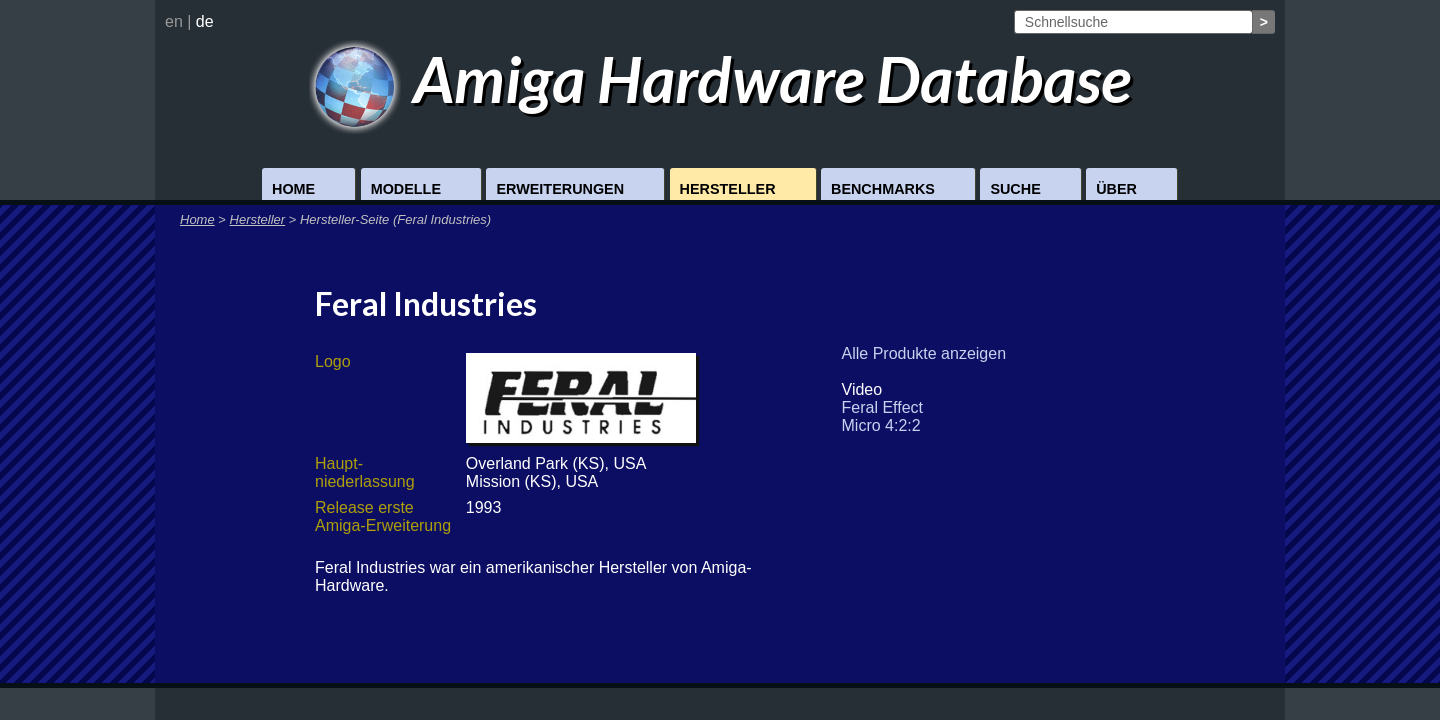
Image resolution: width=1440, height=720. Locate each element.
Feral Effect (883, 407)
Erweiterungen (560, 189)
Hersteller (728, 189)
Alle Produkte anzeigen (924, 353)
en (174, 21)
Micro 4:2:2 (881, 425)
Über (1116, 189)
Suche (1015, 189)
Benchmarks (883, 189)
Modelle (406, 189)
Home (293, 189)
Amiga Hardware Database (720, 78)
